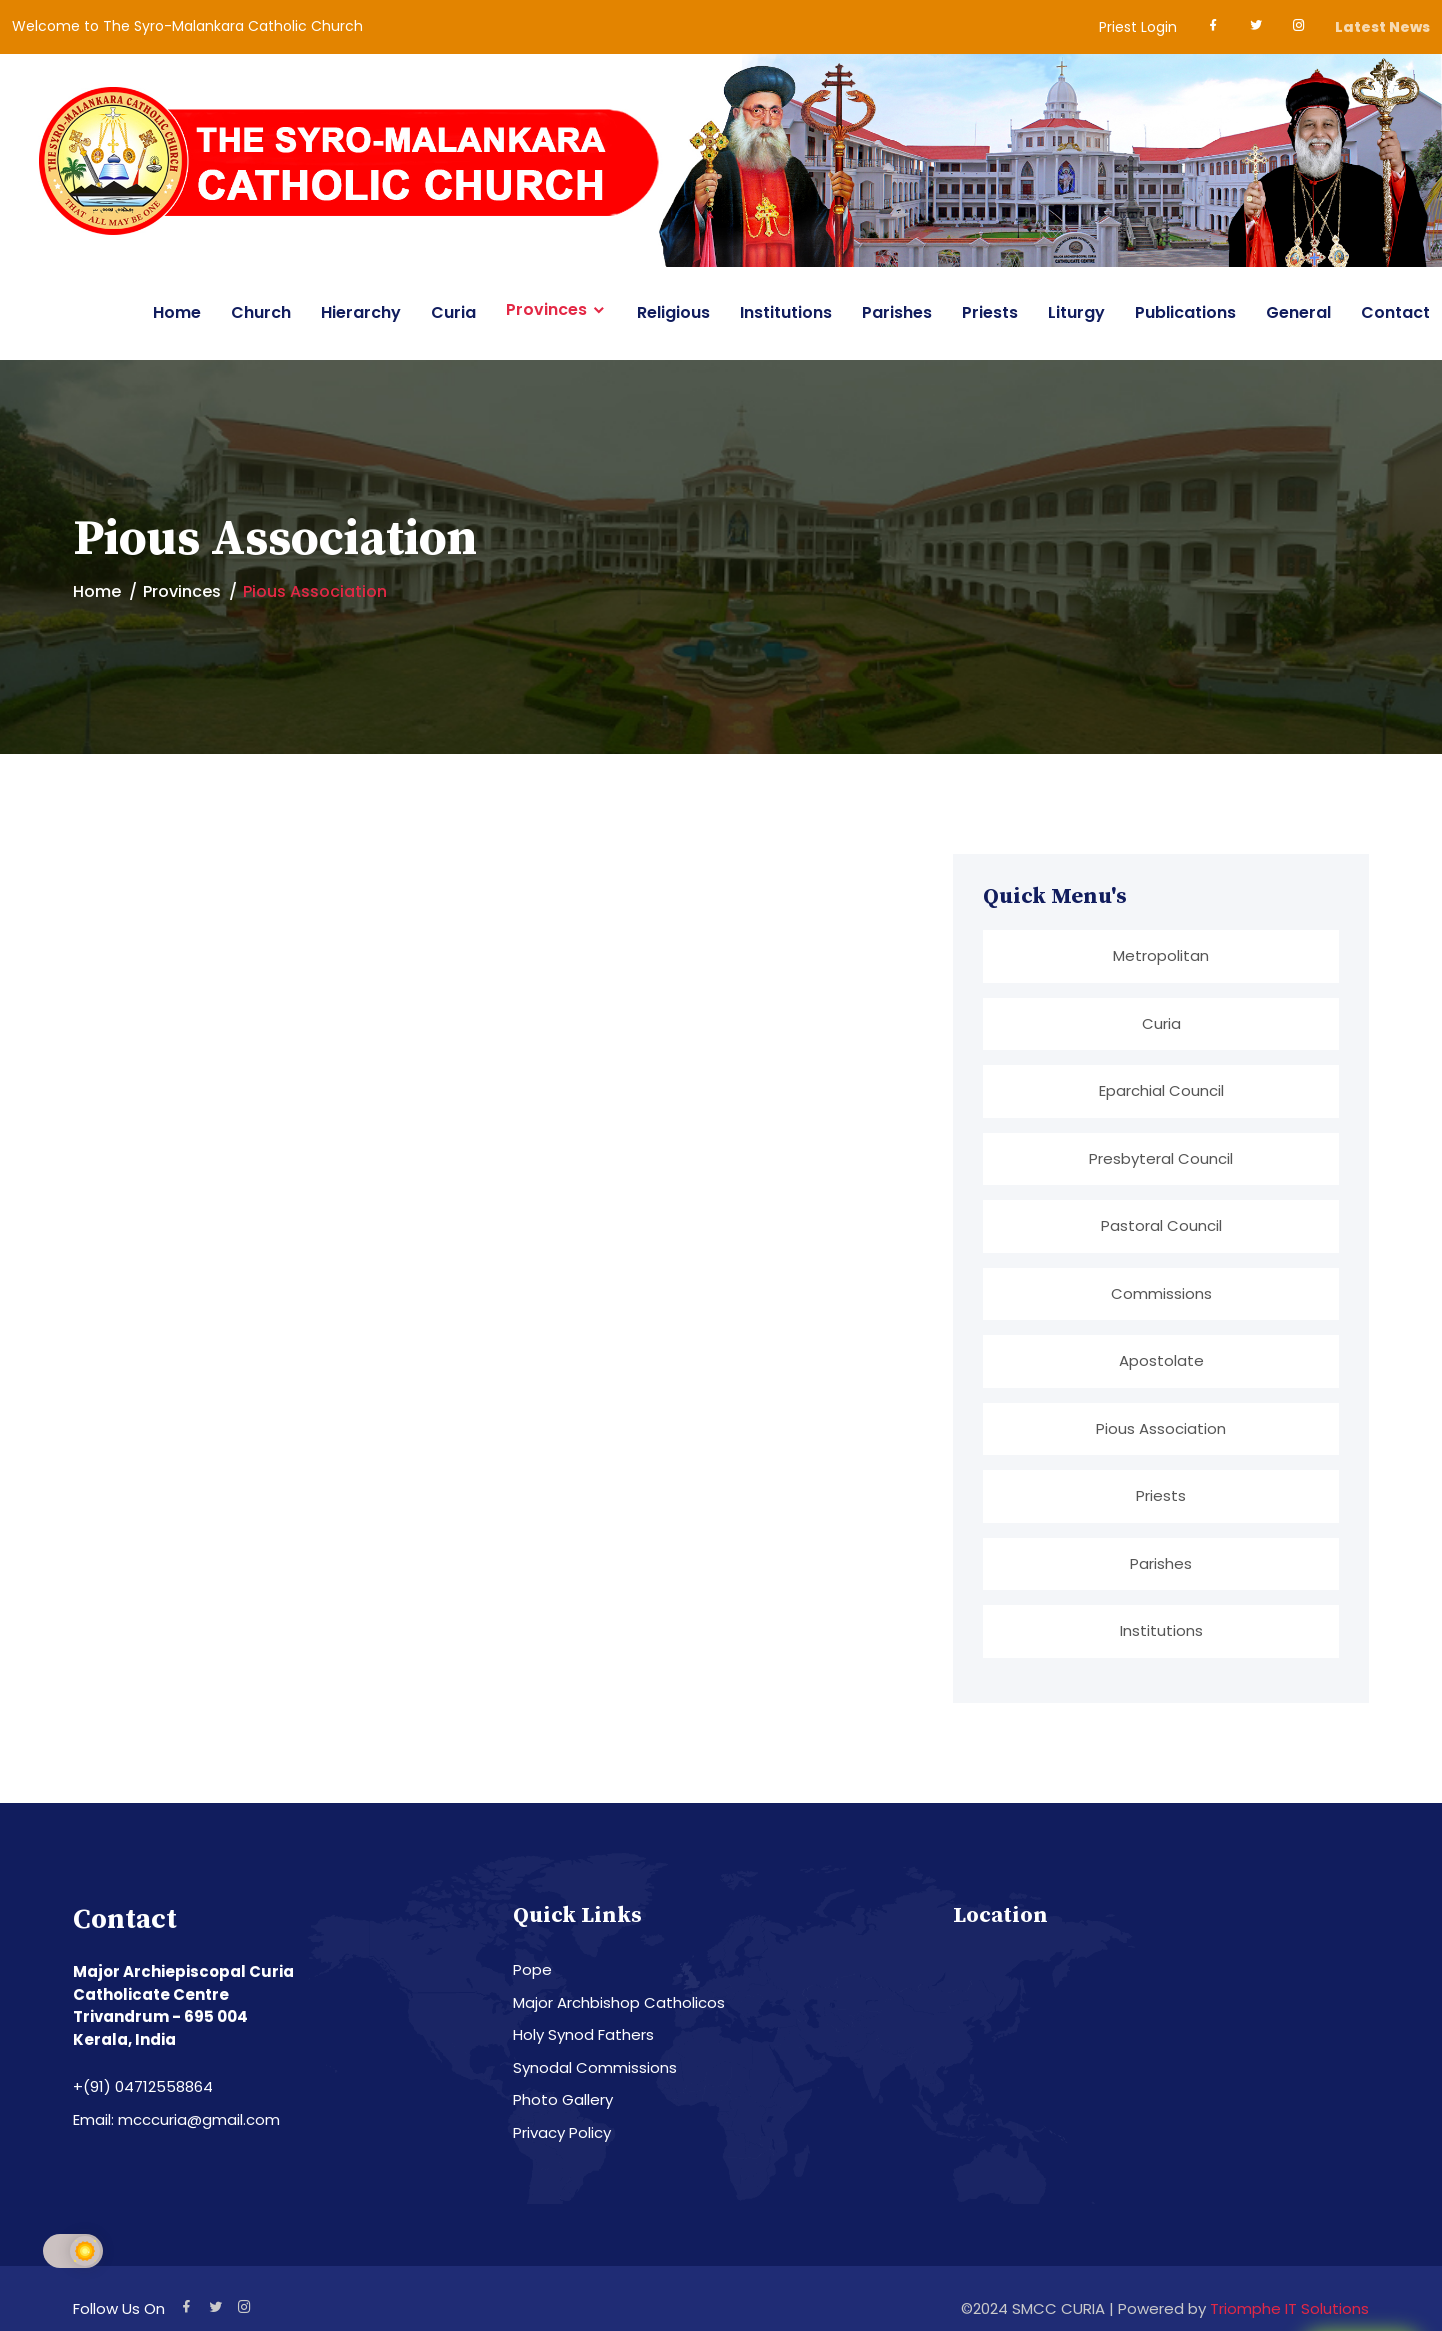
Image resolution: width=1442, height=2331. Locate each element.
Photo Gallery (563, 2099)
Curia (453, 312)
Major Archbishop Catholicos (619, 2002)
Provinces (546, 310)
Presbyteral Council (1161, 1158)
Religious (673, 312)
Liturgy (1076, 312)
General (1298, 312)
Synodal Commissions (595, 2067)
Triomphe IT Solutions (1289, 2308)
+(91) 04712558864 (143, 2086)
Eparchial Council (1161, 1090)
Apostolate (1161, 1360)
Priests (990, 312)
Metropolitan (1161, 955)
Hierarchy (361, 312)
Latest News (1382, 27)
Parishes (897, 312)
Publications (1185, 312)
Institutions (786, 312)
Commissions (1161, 1293)
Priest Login (1138, 27)
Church (261, 312)
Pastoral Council (1161, 1225)
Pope (532, 1969)
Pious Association (1161, 1428)
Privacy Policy (562, 2132)
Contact (1395, 312)
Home (177, 312)
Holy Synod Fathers (583, 2034)
